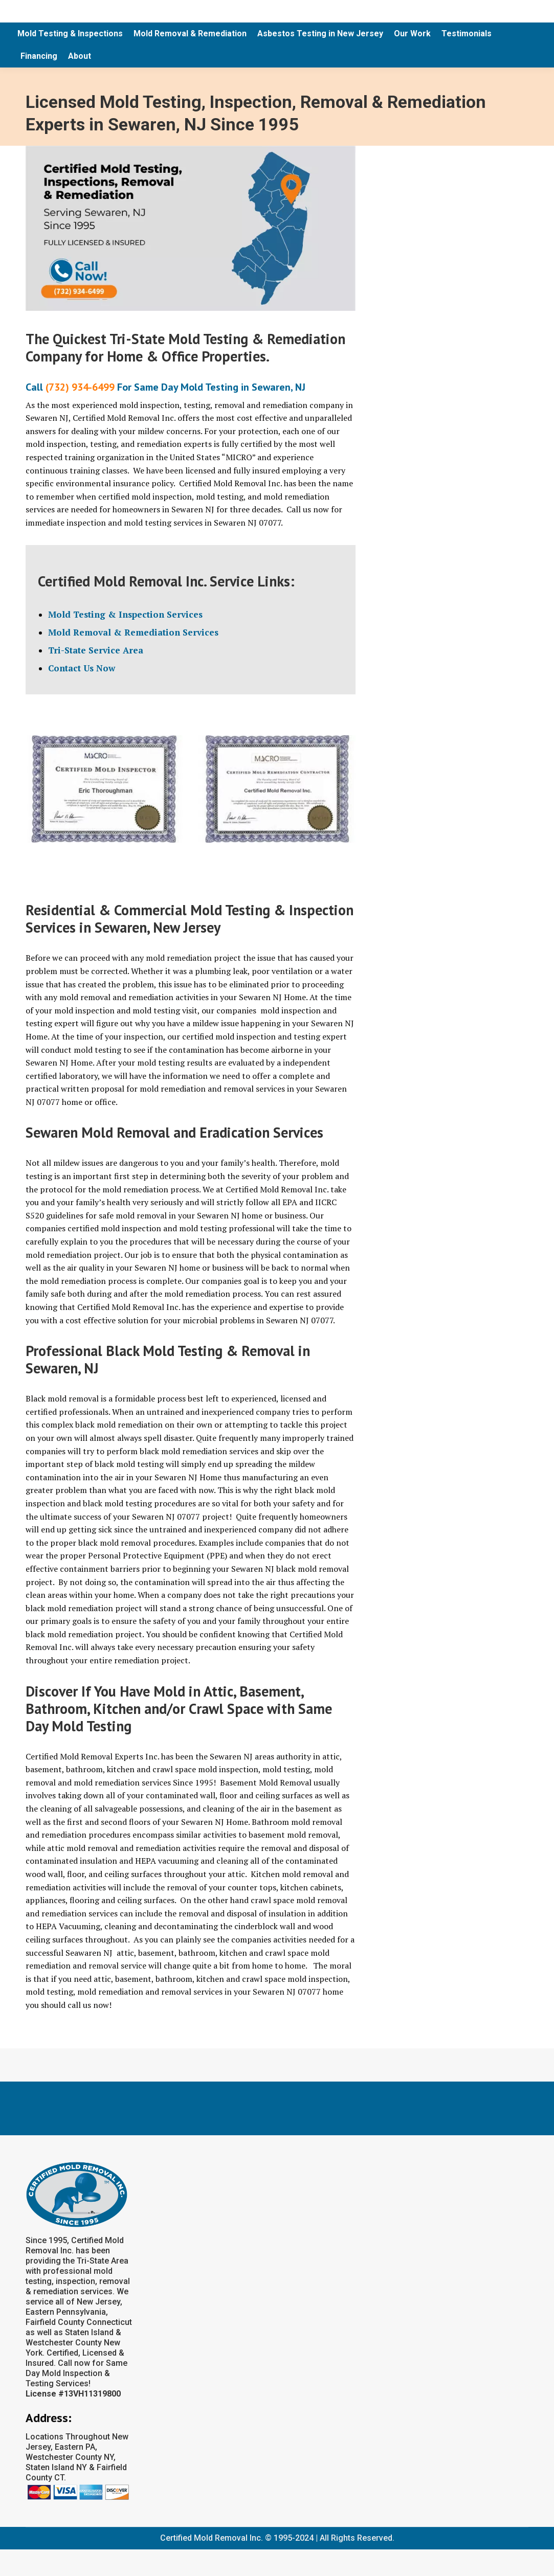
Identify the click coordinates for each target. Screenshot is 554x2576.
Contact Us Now (81, 668)
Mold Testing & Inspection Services (125, 614)
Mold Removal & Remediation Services (133, 632)
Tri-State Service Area (95, 650)
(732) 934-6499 (80, 387)
